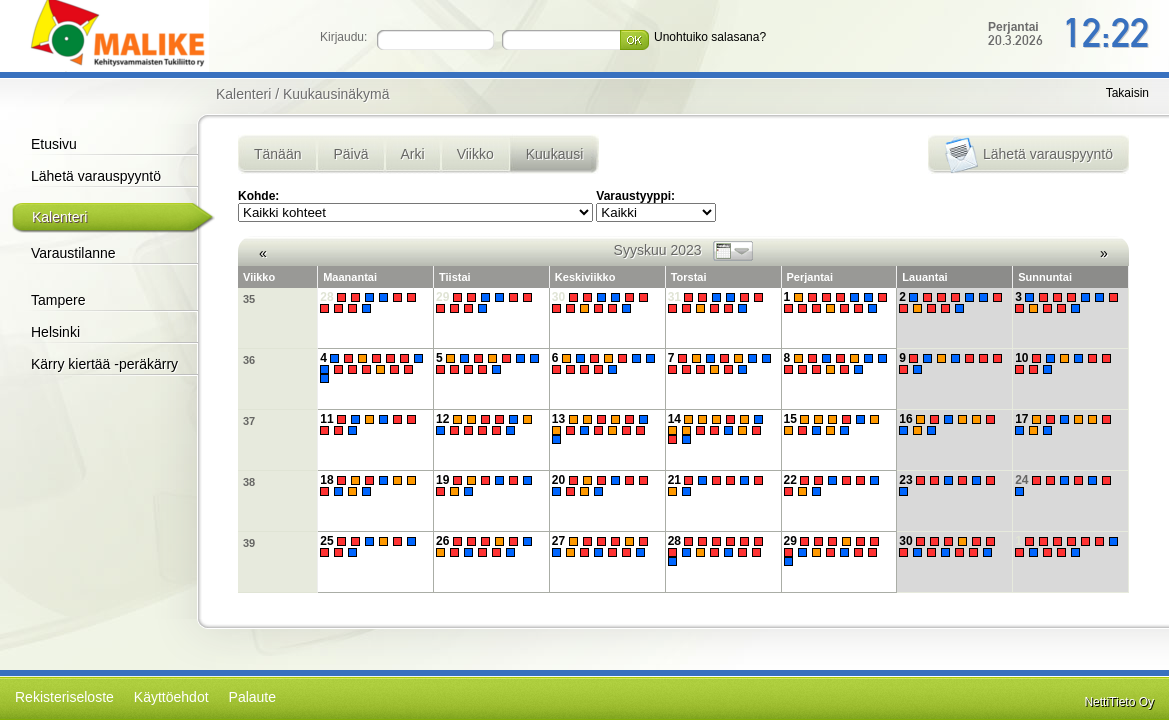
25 (370, 546)
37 (249, 421)
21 (718, 485)
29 (486, 302)
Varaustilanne (73, 253)
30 (602, 302)
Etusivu (54, 144)
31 (718, 302)
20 (602, 485)
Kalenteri (59, 217)
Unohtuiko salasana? (710, 37)
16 (949, 424)
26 (486, 546)
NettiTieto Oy (1119, 702)
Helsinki (55, 332)
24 (1065, 485)
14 (718, 429)
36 (249, 360)
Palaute (252, 697)
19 (486, 485)
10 (1065, 363)
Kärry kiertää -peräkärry (104, 364)
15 (834, 424)
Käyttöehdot (171, 697)
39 (249, 543)
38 (249, 482)
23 (949, 485)
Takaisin (1127, 93)
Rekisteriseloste (64, 697)
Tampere (58, 300)
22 (834, 485)
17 (1065, 424)
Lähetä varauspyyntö (96, 176)
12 (486, 424)
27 (602, 546)
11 (370, 424)
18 (370, 485)
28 (370, 302)
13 (602, 429)
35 (249, 299)
